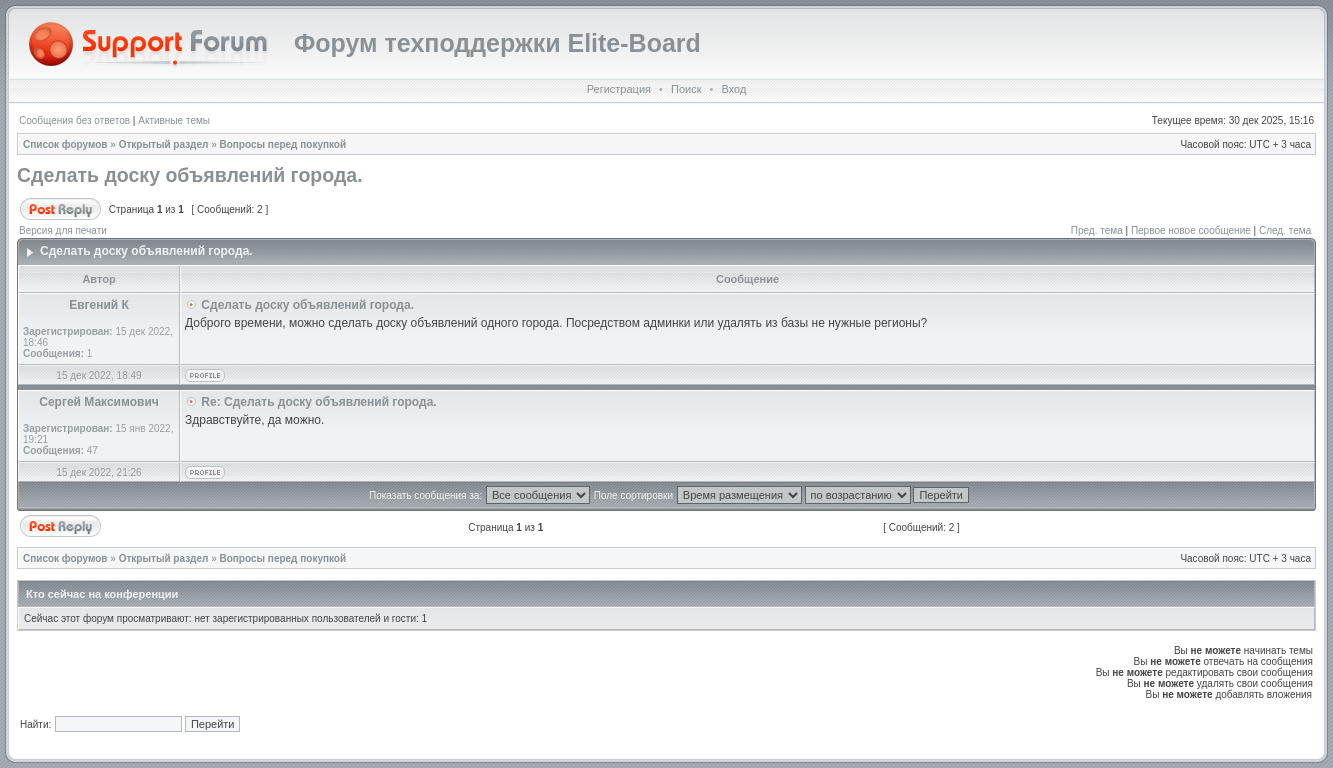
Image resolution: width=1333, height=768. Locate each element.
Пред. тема (1097, 230)
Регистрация (619, 89)
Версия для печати (63, 230)
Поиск (686, 89)
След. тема (1285, 230)
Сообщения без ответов (74, 120)
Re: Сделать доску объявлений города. (318, 402)
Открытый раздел (164, 144)
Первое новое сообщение (1191, 230)
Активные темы (174, 120)
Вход (733, 89)
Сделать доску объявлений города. (190, 175)
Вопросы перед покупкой (283, 144)
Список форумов (65, 144)
